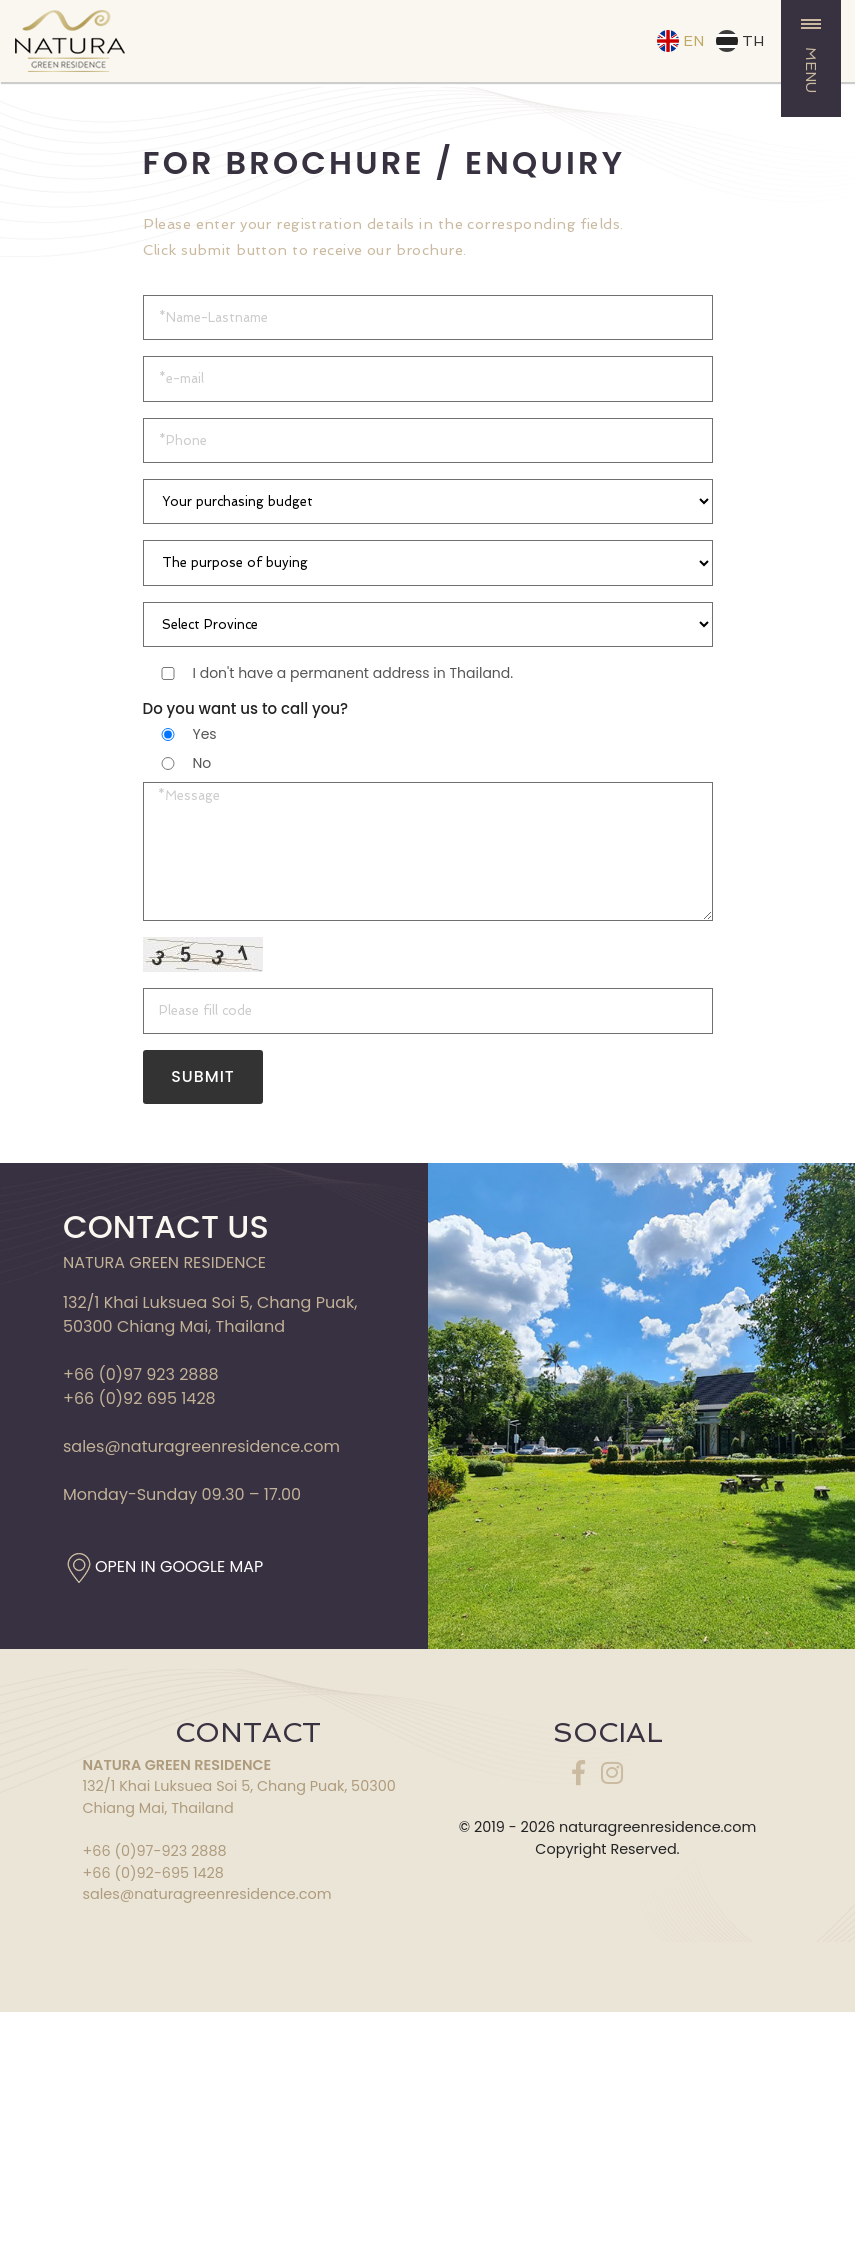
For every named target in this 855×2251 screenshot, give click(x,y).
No (202, 763)
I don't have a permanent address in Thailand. (353, 673)
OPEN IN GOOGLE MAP (179, 1572)
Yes (205, 734)
